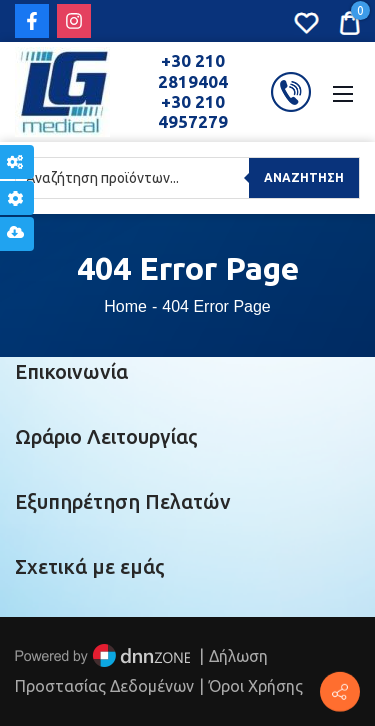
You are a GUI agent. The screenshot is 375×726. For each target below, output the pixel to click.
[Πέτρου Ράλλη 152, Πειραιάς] (340, 692)
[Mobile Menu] (343, 92)
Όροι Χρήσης (256, 686)
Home (125, 306)
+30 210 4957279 (193, 111)
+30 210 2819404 (193, 70)
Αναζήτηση (304, 177)
